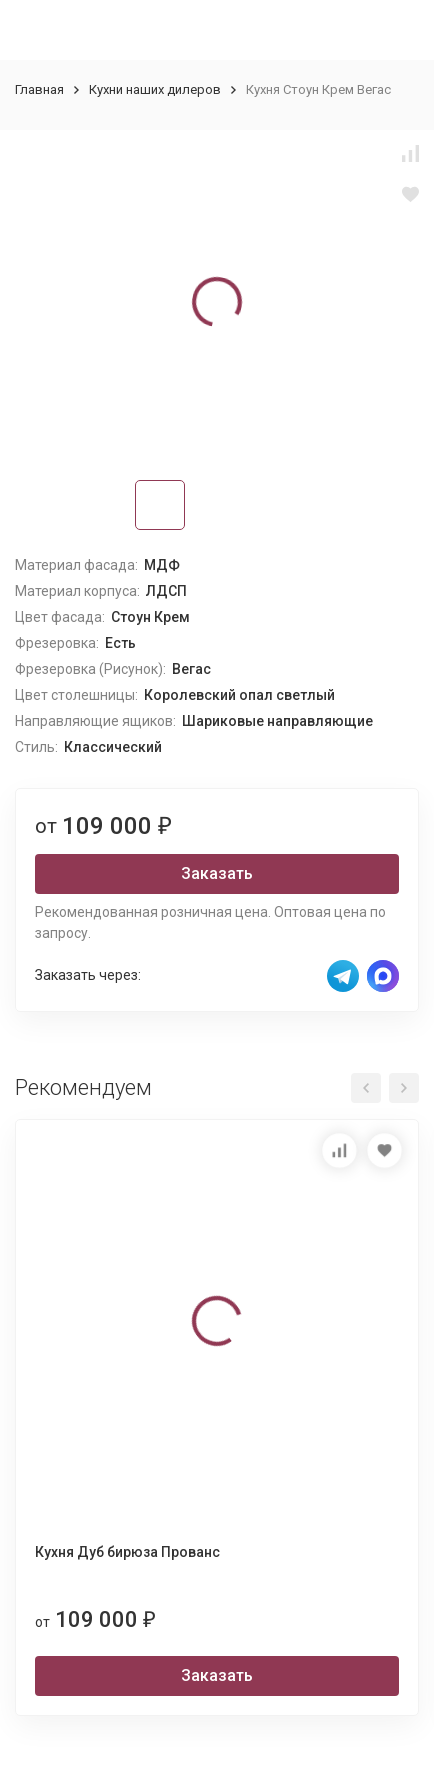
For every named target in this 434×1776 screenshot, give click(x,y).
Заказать (217, 873)
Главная (39, 89)
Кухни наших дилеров (155, 89)
